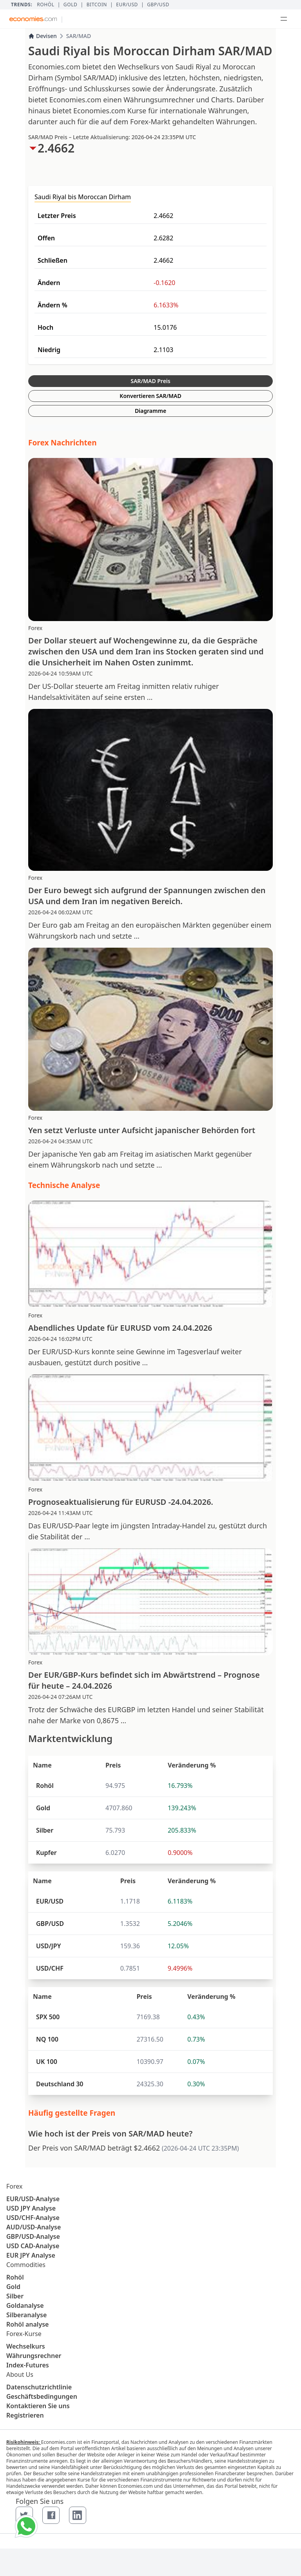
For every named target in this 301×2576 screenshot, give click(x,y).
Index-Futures (27, 2365)
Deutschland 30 (59, 2084)
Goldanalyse (25, 2305)
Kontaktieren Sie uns (38, 2406)
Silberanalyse (26, 2315)
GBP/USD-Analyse (33, 2236)
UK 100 (46, 2061)
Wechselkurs (25, 2346)
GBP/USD (158, 5)
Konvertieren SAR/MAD (150, 396)
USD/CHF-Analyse (33, 2217)
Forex (14, 2186)
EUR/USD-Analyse (33, 2199)
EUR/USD (127, 5)
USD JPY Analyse (31, 2208)
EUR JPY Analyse (30, 2255)
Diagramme (150, 410)
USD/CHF (49, 1968)
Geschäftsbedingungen (41, 2396)
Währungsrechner (34, 2355)
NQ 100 (47, 2039)
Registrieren (25, 2415)
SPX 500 (48, 2017)
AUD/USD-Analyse (33, 2227)
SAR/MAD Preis (150, 381)
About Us (19, 2374)
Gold (70, 5)
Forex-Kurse (24, 2333)
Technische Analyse (64, 1185)
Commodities (25, 2264)
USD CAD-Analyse (32, 2246)
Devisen (42, 36)
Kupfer (46, 1852)
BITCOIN (97, 5)
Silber (44, 1830)
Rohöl (45, 5)
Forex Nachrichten (62, 443)
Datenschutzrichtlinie (39, 2387)
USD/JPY (48, 1946)
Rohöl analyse (27, 2324)
